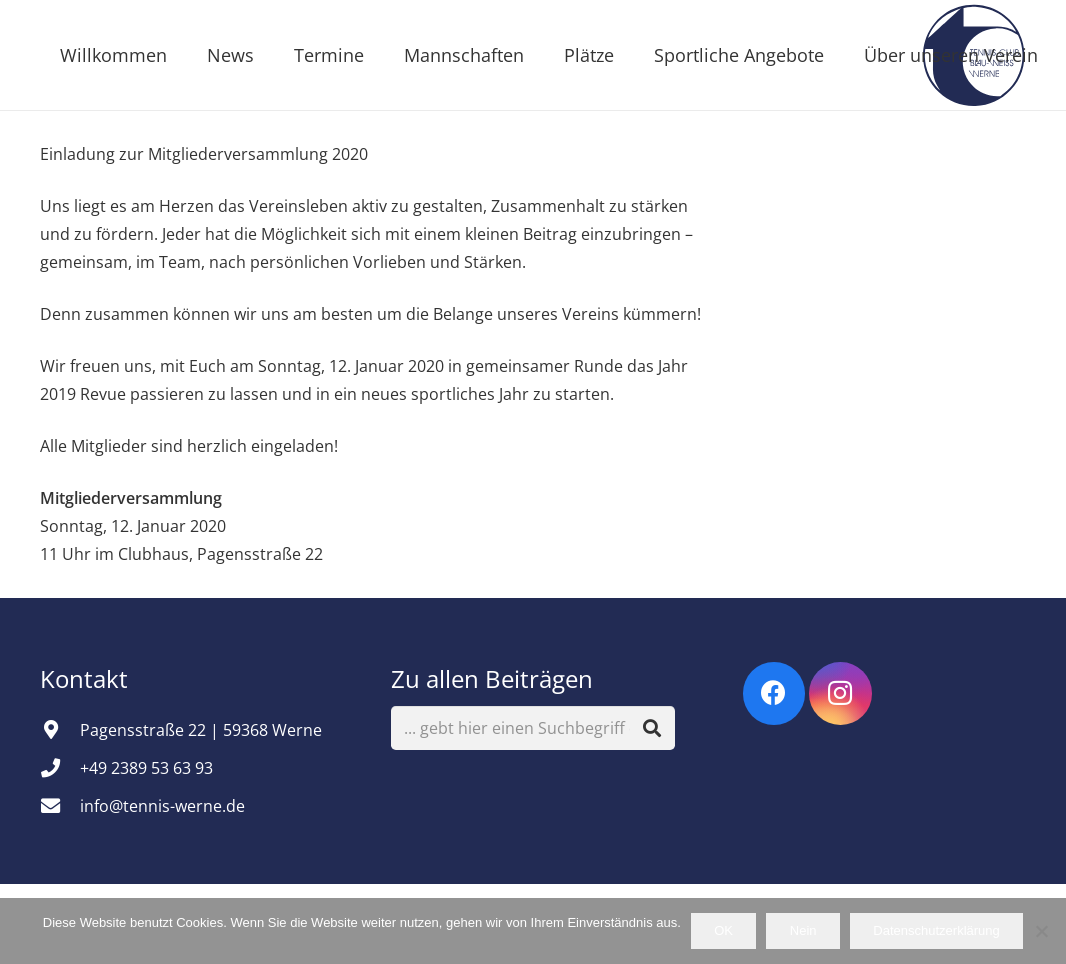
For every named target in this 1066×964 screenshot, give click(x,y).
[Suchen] (652, 728)
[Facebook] (774, 693)
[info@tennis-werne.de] (60, 805)
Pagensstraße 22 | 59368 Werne (201, 730)
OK (723, 930)
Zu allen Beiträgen (492, 678)
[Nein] (1041, 931)
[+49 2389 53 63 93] (60, 767)
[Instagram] (840, 693)
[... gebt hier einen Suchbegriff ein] (532, 728)
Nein (803, 930)
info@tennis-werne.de (162, 806)
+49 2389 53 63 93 (146, 768)
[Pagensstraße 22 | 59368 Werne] (60, 729)
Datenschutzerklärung (936, 930)
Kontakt (87, 678)
